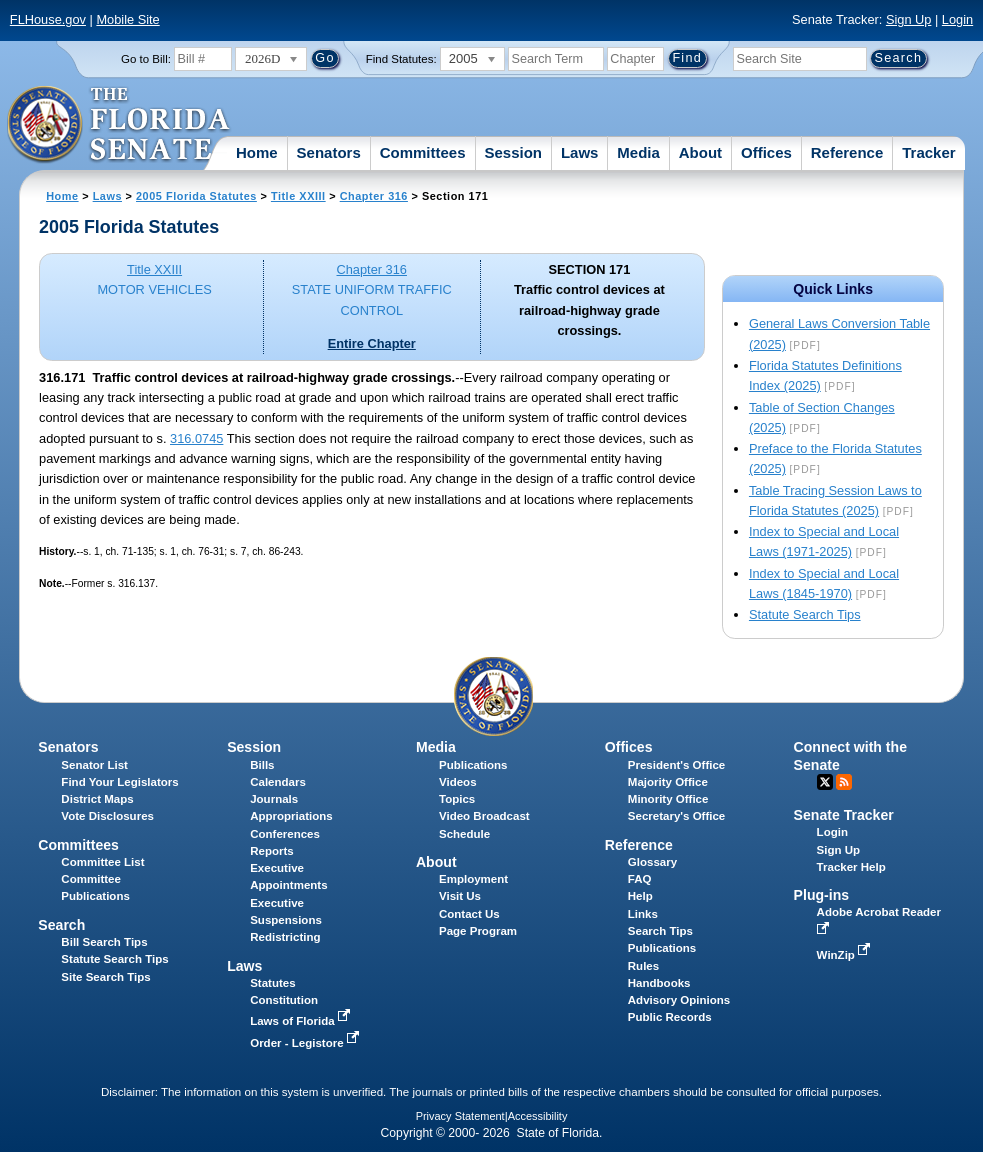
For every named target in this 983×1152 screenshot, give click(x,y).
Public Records (670, 1017)
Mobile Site (127, 19)
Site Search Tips (105, 977)
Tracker (928, 152)
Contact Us (469, 914)
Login (957, 19)
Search (61, 925)
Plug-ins (822, 895)
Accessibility (538, 1116)
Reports (272, 851)
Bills (262, 765)
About (700, 152)
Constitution (284, 1000)
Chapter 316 (374, 196)
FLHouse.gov (48, 19)
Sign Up (909, 19)
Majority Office (668, 782)
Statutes (272, 983)
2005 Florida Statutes (196, 196)
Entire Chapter (372, 343)
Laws (580, 152)
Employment (473, 879)
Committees (423, 152)
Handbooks (659, 983)
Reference (847, 152)
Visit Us (460, 896)
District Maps (97, 799)
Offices (766, 152)
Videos (458, 782)
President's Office (676, 765)
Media (638, 152)
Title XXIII (298, 196)
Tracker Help (851, 867)
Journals (274, 799)
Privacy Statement (460, 1116)
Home (257, 152)
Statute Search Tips (805, 614)
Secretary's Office (676, 816)
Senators (329, 152)
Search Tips (660, 931)
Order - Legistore (306, 1043)
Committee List (102, 862)
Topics (457, 799)
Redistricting (285, 937)
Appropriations (291, 816)
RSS (844, 782)
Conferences (285, 834)
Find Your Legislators (119, 782)
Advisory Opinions (679, 1000)
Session (513, 152)
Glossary (652, 862)
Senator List (94, 765)
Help (640, 896)
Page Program (478, 931)
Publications (473, 765)
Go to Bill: (146, 59)
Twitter (825, 782)
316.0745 (196, 438)
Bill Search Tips (104, 942)
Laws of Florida (302, 1021)
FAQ (640, 879)
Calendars (278, 782)
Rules (643, 966)
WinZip (845, 955)
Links (643, 914)
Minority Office (668, 799)
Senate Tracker (844, 815)
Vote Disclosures (107, 816)
